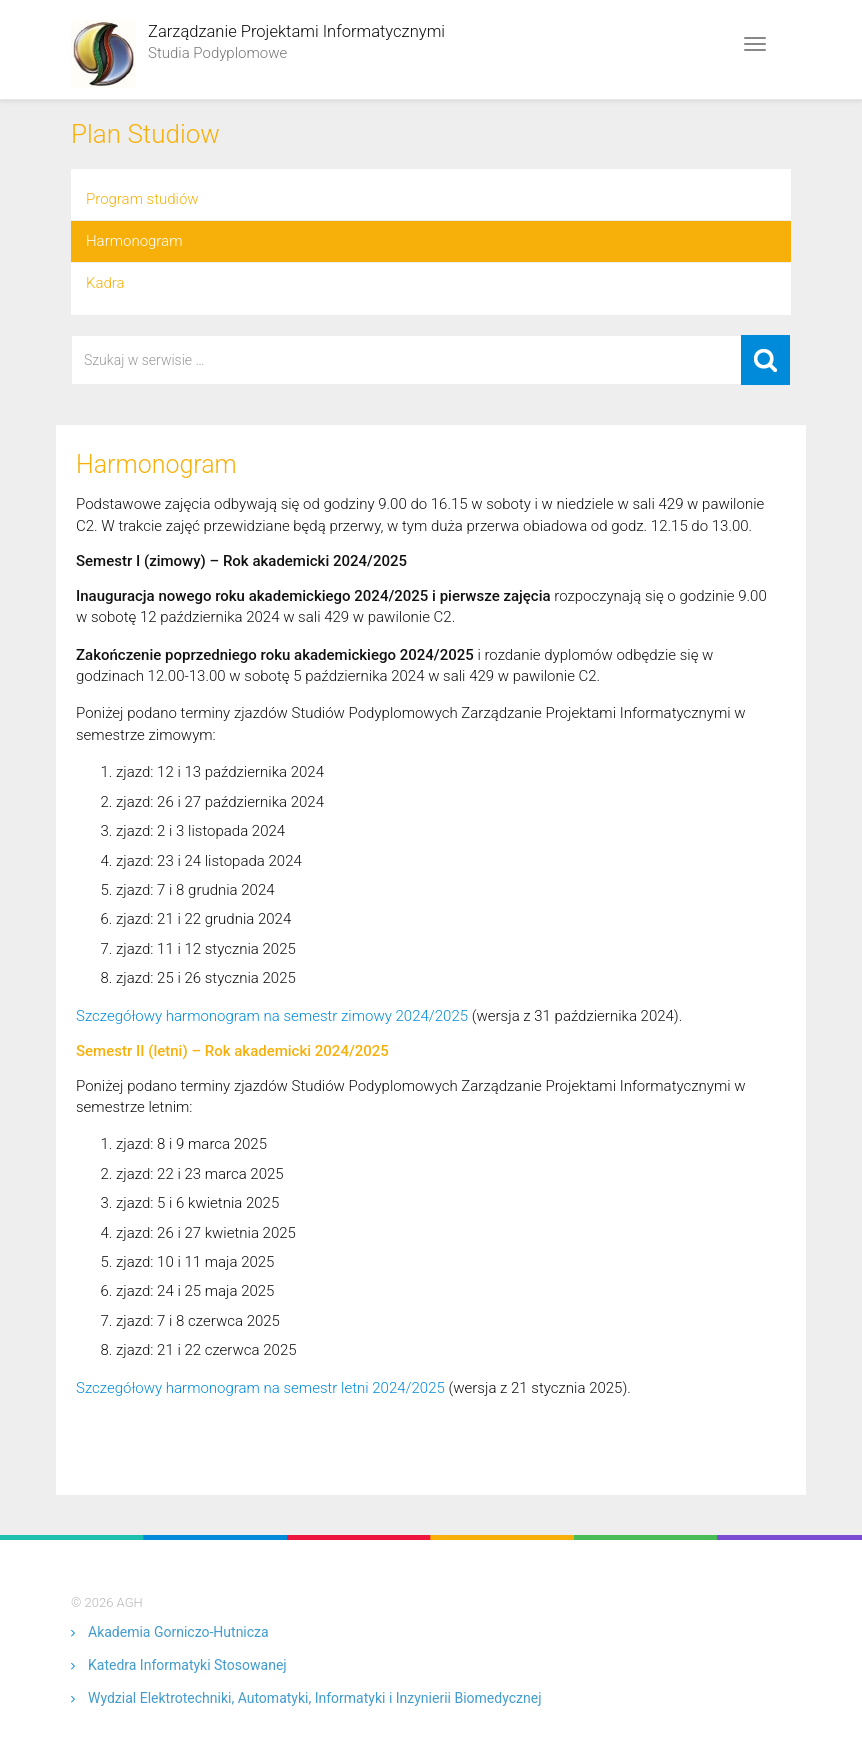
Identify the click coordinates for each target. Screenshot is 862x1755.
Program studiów (142, 199)
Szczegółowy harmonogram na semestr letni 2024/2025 (260, 1388)
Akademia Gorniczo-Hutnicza (178, 1632)
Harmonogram (134, 241)
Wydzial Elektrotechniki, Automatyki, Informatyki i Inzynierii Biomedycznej (314, 1698)
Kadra (105, 283)
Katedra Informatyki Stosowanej (187, 1665)
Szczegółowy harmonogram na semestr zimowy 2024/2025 (272, 1016)
